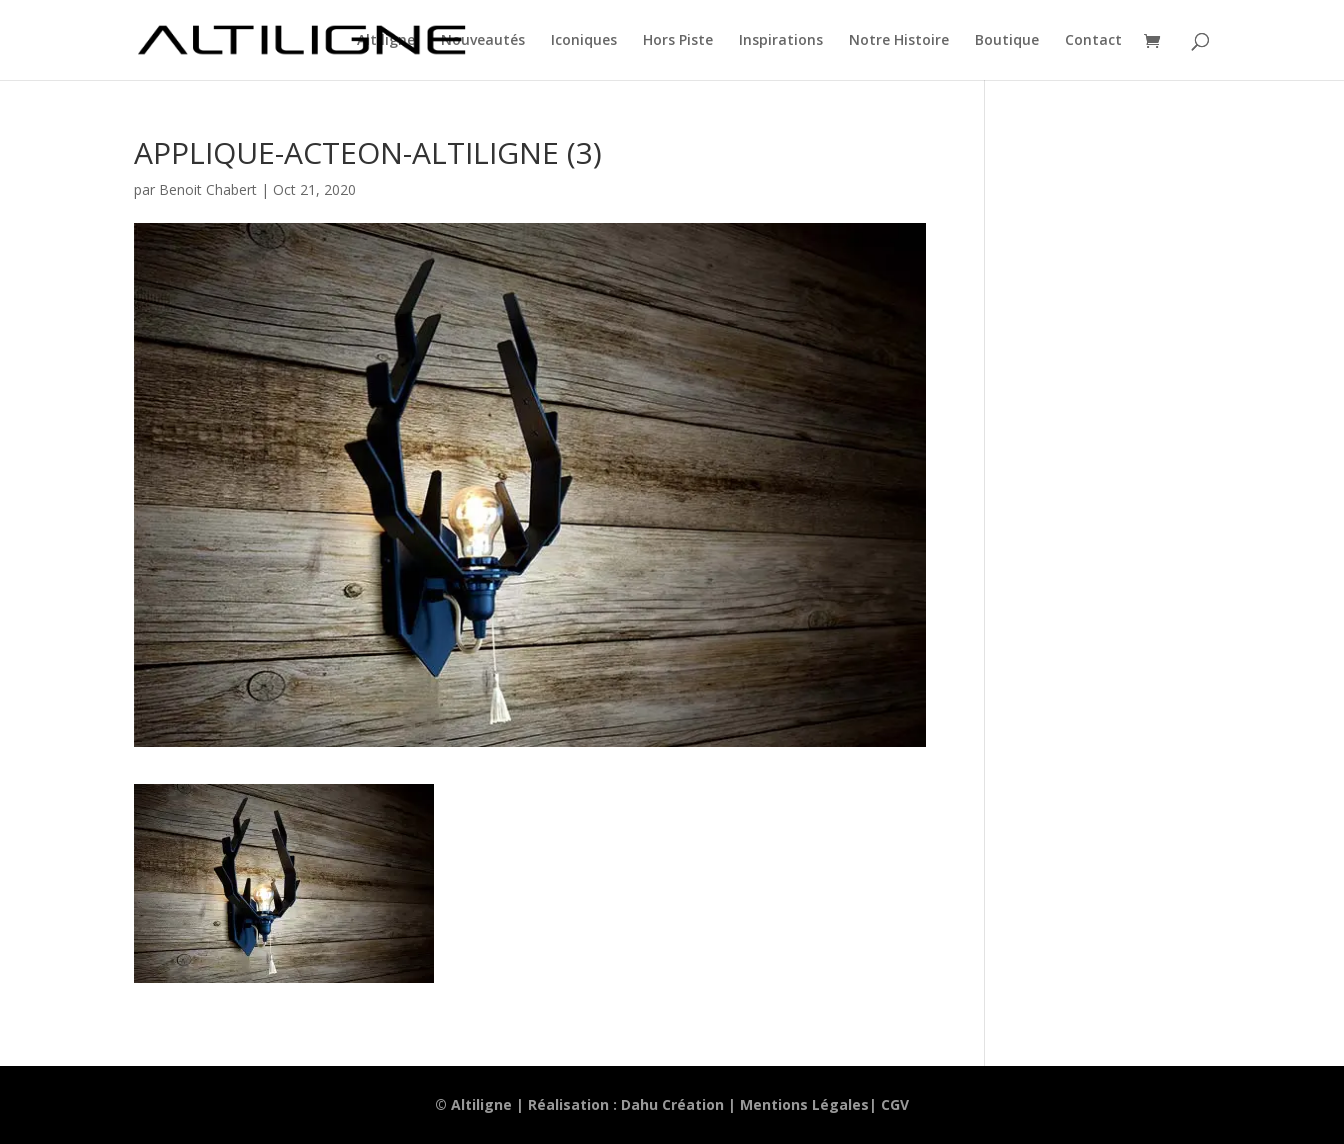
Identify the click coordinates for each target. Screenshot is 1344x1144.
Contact (1093, 41)
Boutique (1007, 41)
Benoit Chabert (208, 189)
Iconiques (584, 41)
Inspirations (781, 41)
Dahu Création (672, 1104)
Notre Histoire (899, 41)
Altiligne (386, 41)
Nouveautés (483, 41)
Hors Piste (678, 41)
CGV (895, 1104)
